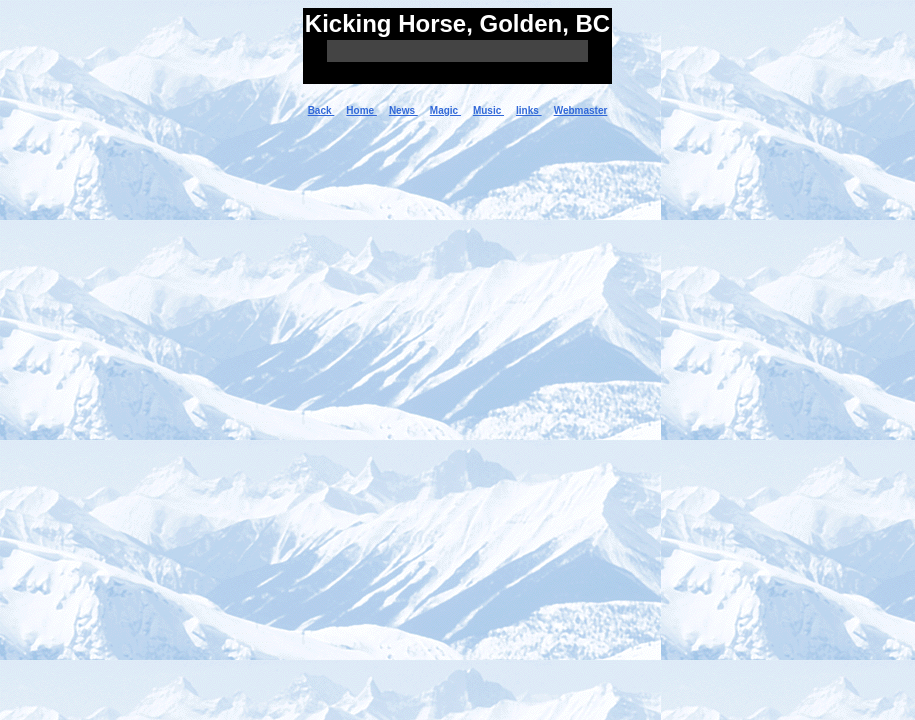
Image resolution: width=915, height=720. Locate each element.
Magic (445, 110)
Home (361, 110)
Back (321, 110)
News (403, 110)
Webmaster (581, 110)
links (529, 110)
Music (488, 110)
